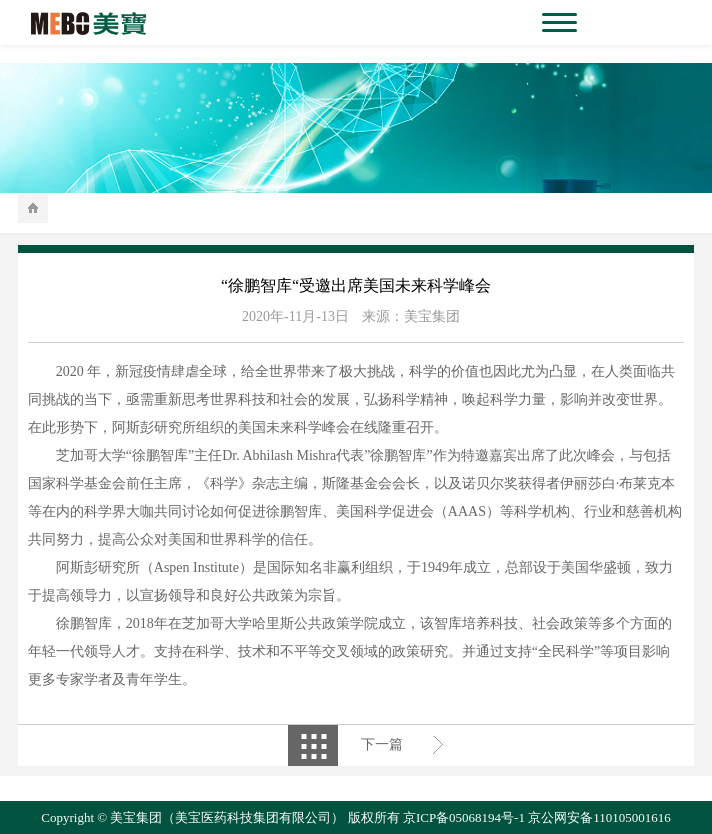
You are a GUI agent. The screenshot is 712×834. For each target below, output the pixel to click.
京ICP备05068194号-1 (464, 817)
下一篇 (382, 744)
